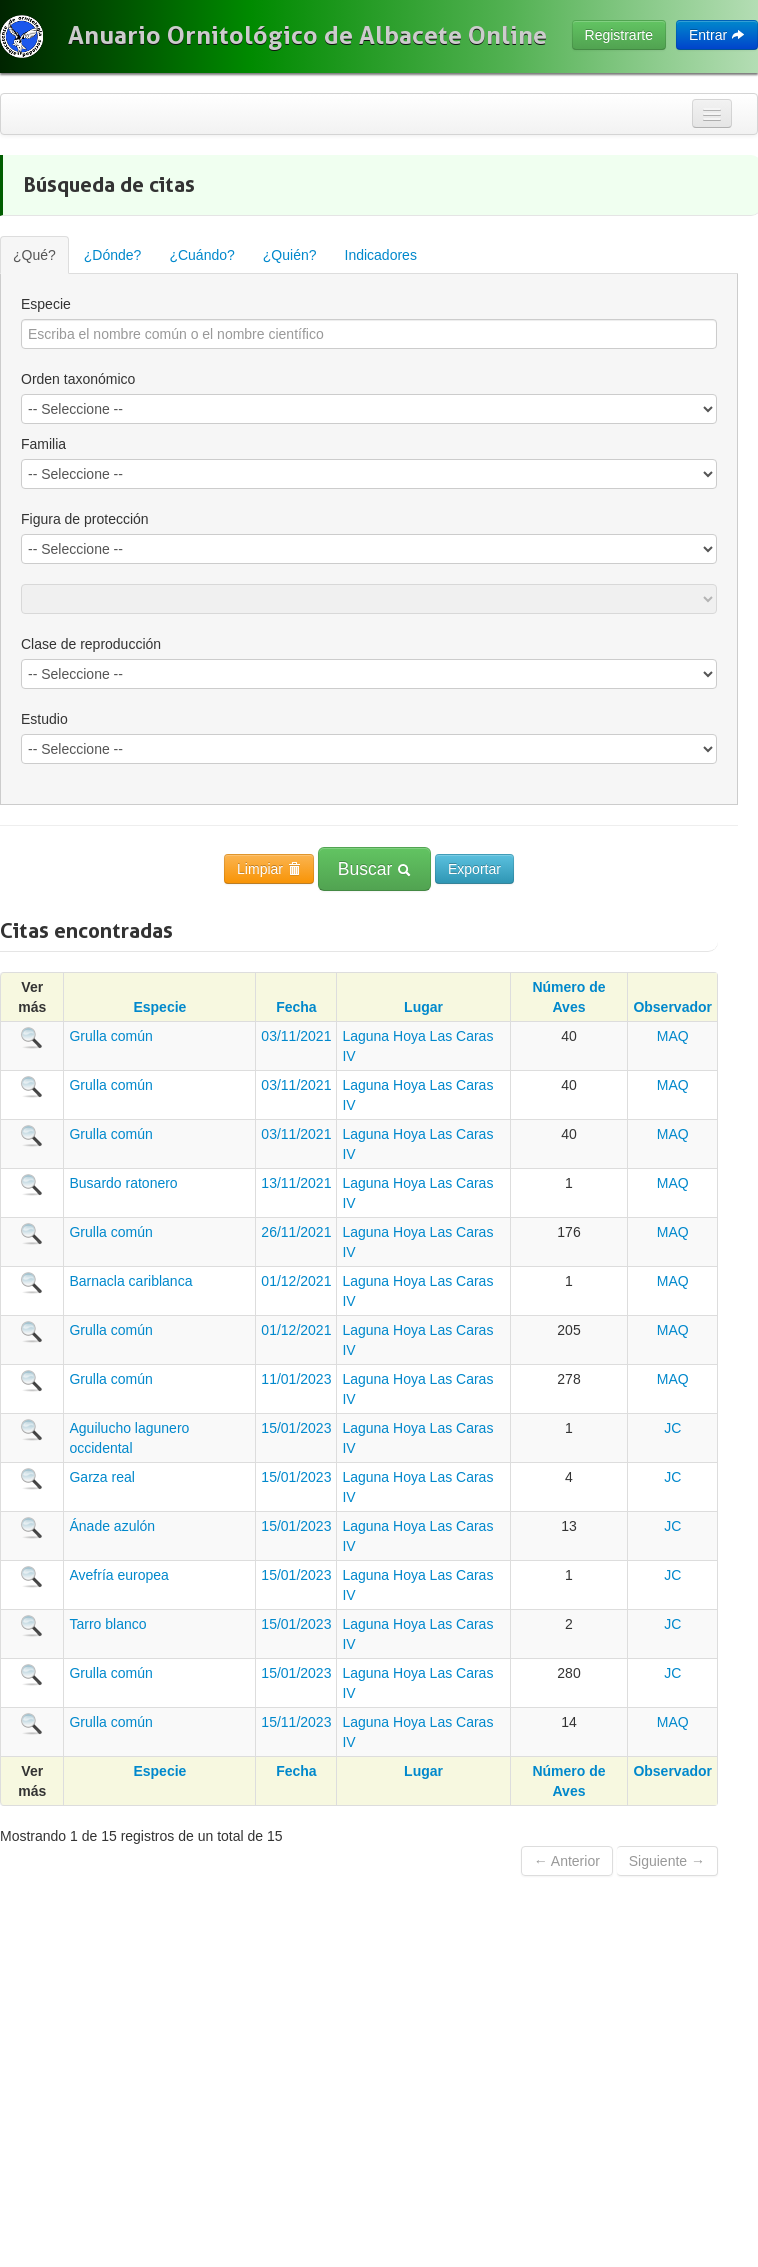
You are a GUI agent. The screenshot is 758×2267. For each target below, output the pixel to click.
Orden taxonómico (78, 379)
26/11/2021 (296, 1232)
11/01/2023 (296, 1379)
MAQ (673, 1036)
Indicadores (381, 255)
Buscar (374, 869)
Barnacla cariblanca (130, 1281)
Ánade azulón (112, 1526)
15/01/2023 (296, 1428)
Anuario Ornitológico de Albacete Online (307, 35)
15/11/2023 (296, 1722)
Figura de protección (85, 519)
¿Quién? (290, 255)
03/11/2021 (296, 1036)
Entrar (717, 35)
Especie (46, 304)
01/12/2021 (296, 1281)
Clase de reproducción (91, 644)
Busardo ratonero (123, 1183)
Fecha (296, 1007)
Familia (43, 444)
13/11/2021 (296, 1183)
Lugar (423, 1007)
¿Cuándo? (201, 255)
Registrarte (619, 35)
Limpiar (269, 869)
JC (672, 1428)
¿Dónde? (113, 255)
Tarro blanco (107, 1624)
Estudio (44, 719)
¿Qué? (34, 255)
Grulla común (110, 1036)
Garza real (101, 1477)
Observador (672, 1007)
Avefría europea (118, 1575)
